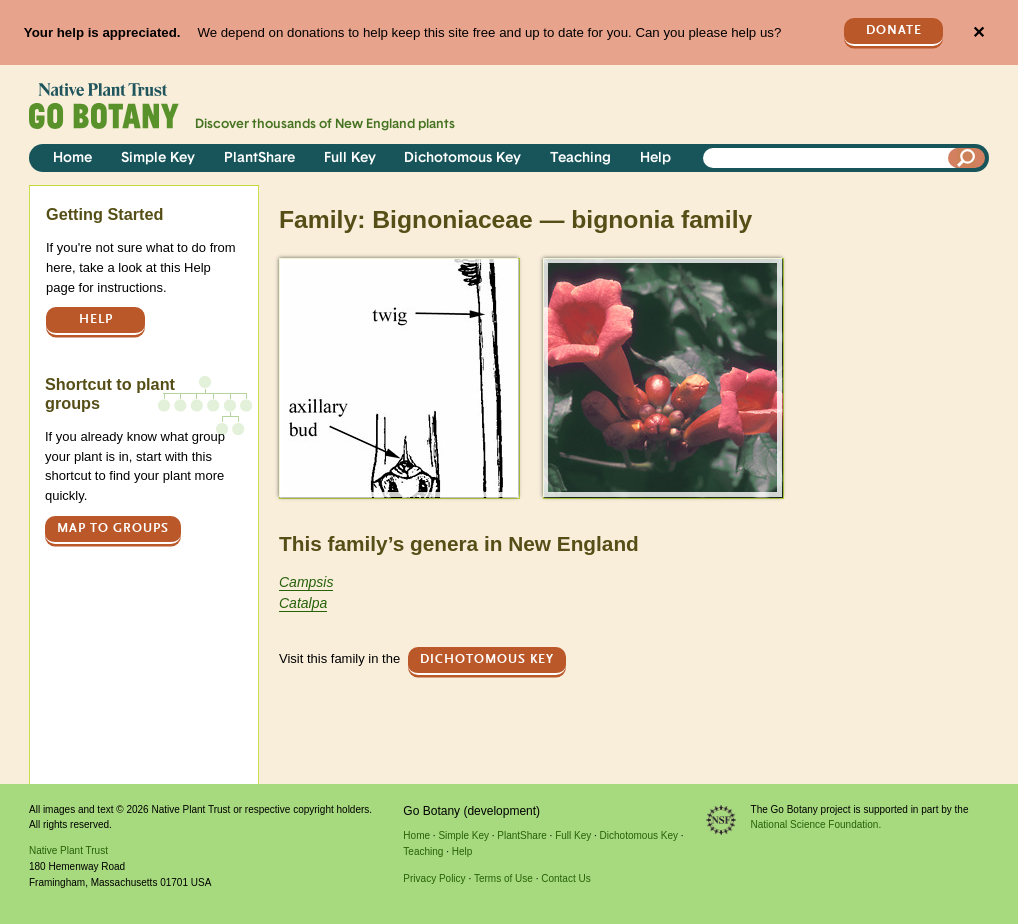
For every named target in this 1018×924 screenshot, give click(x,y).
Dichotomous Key (462, 158)
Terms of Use (503, 878)
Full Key (350, 158)
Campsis (306, 582)
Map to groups (113, 528)
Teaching (580, 158)
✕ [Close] (978, 32)
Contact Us (565, 878)
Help (655, 158)
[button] (398, 377)
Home (72, 158)
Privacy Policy (434, 878)
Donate (894, 30)
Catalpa (303, 603)
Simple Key (158, 158)
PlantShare (259, 158)
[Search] (967, 158)
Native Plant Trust (68, 850)
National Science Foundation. (816, 824)
